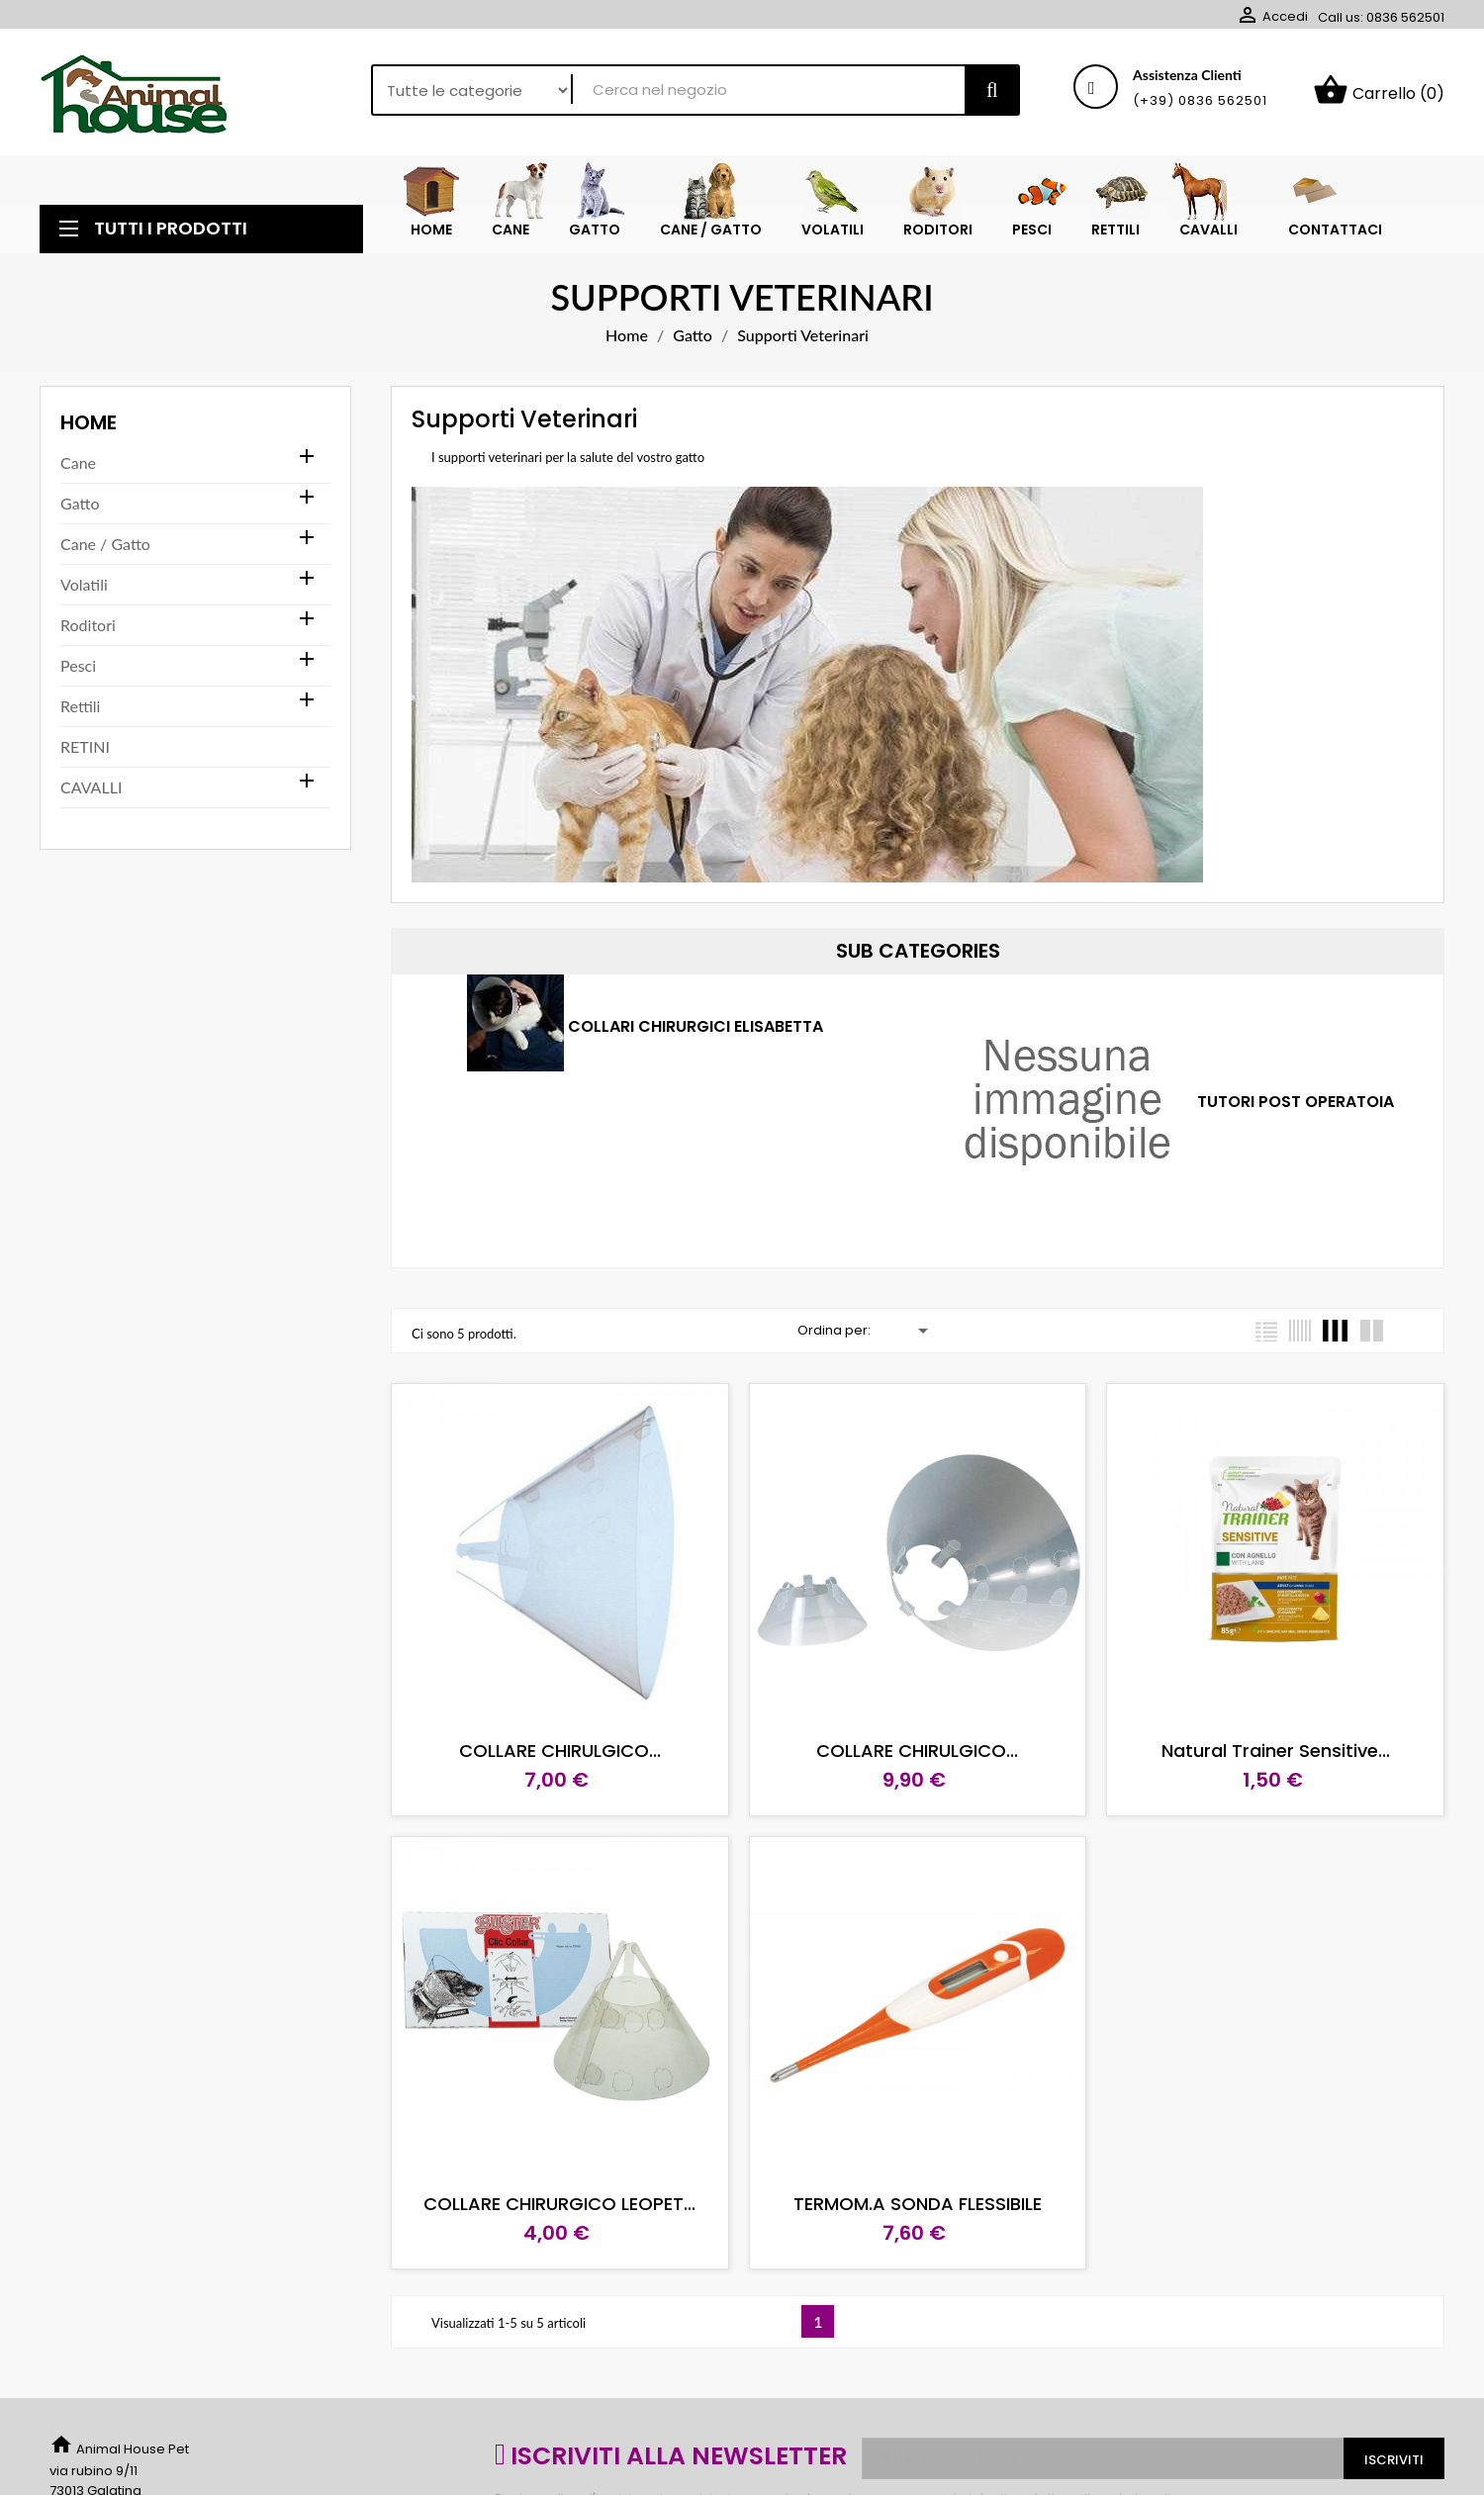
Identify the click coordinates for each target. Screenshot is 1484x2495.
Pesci (78, 665)
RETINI (85, 746)
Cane (78, 462)
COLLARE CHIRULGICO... (560, 1750)
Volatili (84, 584)
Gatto (79, 503)
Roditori (88, 624)
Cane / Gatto (105, 543)
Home (88, 422)
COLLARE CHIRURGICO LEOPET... (559, 2203)
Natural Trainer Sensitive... (1275, 1750)
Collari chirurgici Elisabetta (695, 1027)
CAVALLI (91, 787)
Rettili (80, 705)
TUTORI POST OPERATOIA (1295, 1102)
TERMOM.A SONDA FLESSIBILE (917, 2203)
